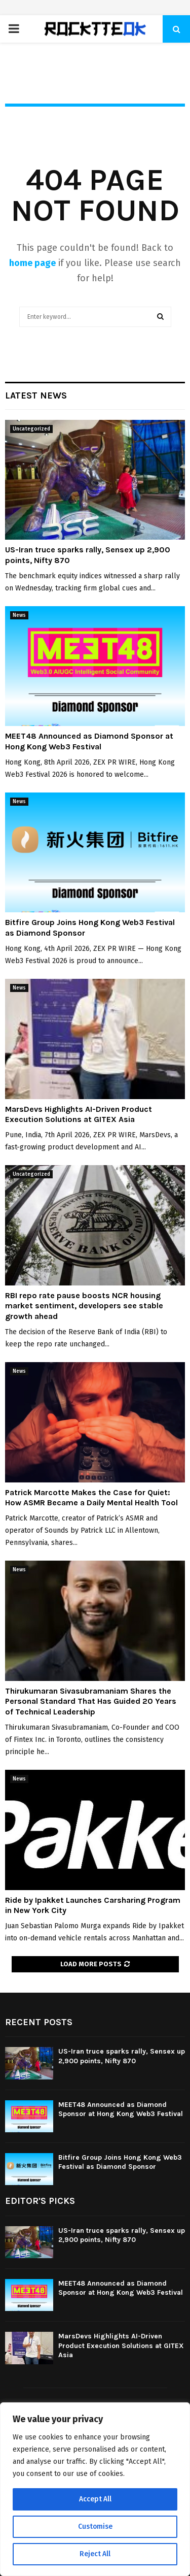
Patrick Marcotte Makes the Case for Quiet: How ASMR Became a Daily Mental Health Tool (91, 1498)
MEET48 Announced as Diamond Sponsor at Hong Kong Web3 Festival (89, 741)
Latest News (36, 395)
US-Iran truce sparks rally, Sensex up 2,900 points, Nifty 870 (121, 2056)
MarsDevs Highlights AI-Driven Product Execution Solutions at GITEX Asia (78, 1114)
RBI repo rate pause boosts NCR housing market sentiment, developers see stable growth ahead (84, 1306)
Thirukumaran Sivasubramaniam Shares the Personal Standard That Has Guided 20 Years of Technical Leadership (90, 1701)
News (19, 615)
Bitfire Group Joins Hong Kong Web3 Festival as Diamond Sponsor (120, 2162)
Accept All (95, 2499)
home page (32, 263)
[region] (95, 2489)
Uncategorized (31, 429)
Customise (95, 2526)
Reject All (95, 2554)
